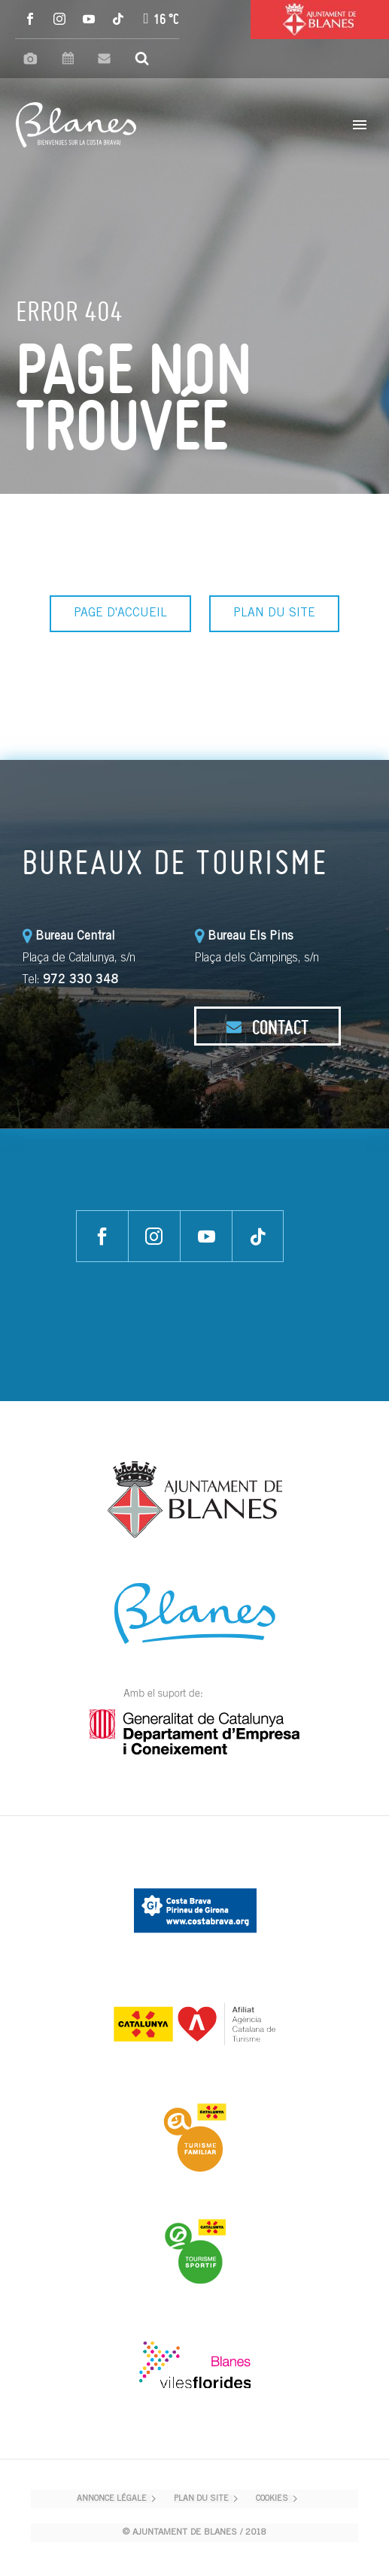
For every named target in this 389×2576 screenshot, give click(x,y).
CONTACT (267, 1027)
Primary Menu (359, 124)
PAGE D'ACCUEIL (120, 613)
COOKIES (272, 2499)
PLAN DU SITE (274, 613)
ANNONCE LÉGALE (112, 2499)
